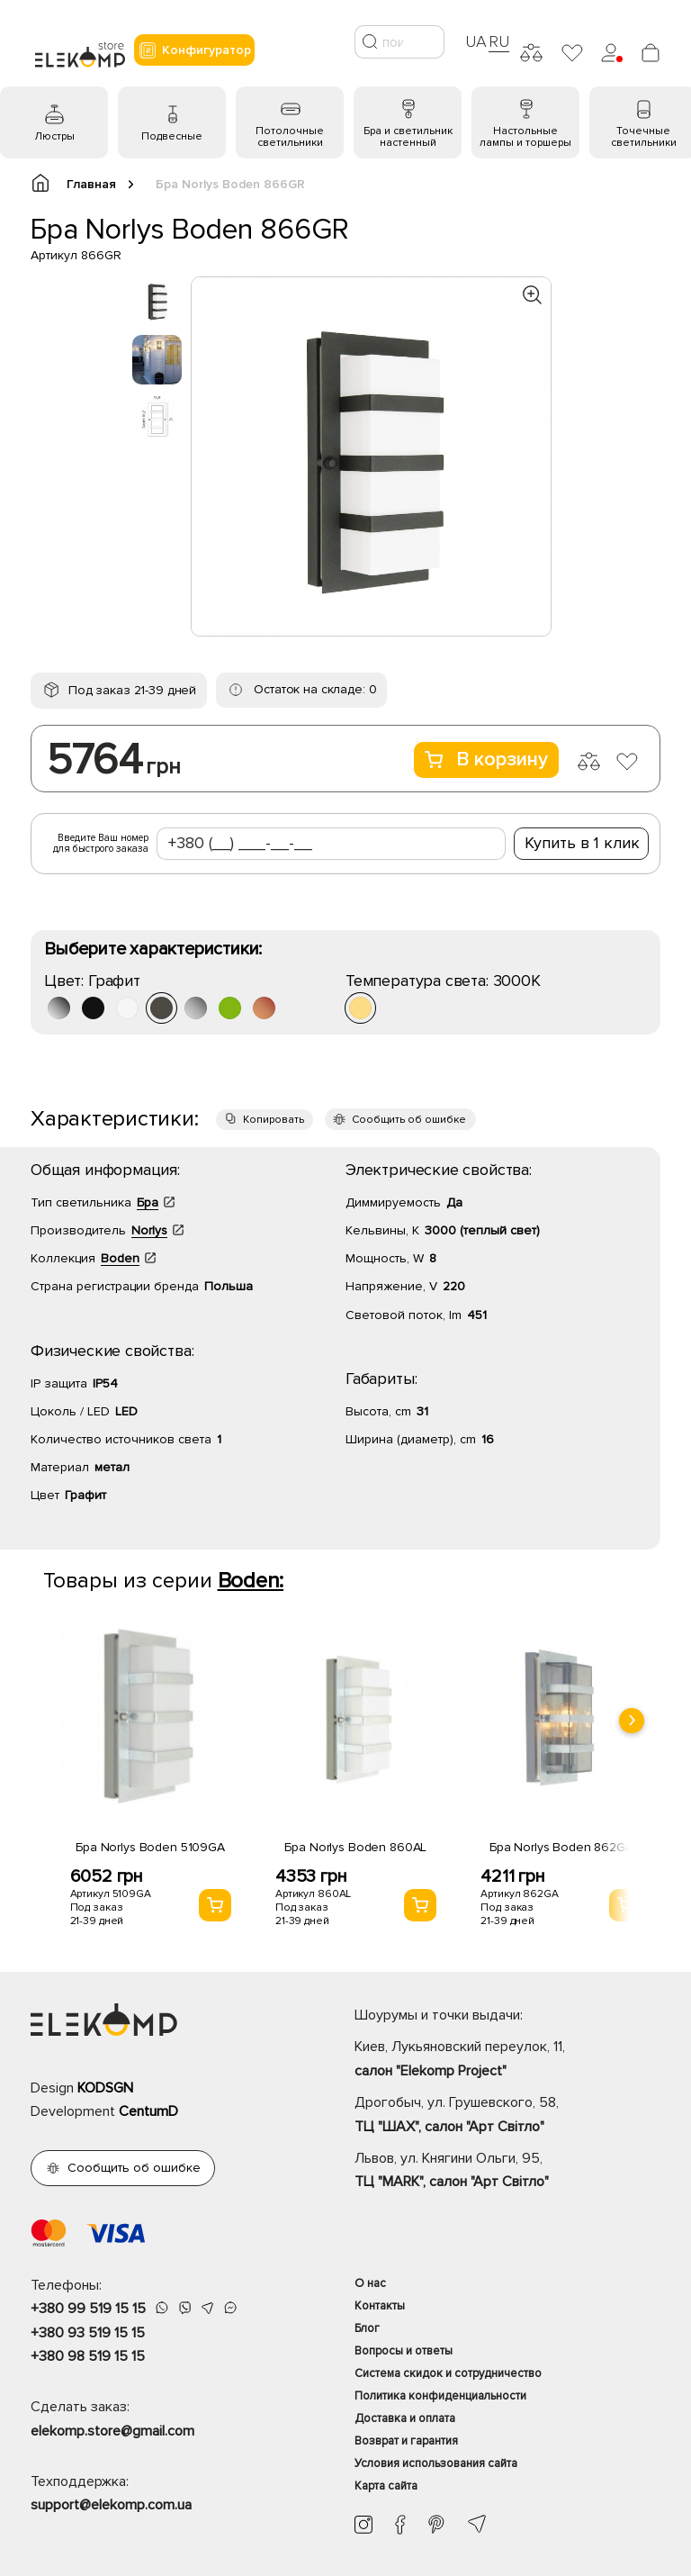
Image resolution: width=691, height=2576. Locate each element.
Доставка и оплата (404, 2418)
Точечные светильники (644, 136)
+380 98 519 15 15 (88, 2356)
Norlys (149, 1230)
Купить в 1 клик (582, 843)
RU (499, 41)
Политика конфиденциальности (440, 2396)
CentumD (148, 2111)
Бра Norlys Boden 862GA (561, 1847)
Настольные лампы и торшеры (525, 136)
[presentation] (631, 1720)
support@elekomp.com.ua (111, 2505)
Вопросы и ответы (403, 2351)
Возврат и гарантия (406, 2441)
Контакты (379, 2306)
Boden (120, 1258)
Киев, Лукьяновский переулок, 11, (507, 2060)
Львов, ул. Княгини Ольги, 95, (507, 2171)
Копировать (273, 1119)
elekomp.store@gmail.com (112, 2431)
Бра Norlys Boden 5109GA (150, 1847)
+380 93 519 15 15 (88, 2333)
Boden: (251, 1581)
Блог (367, 2328)
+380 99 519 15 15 (88, 2309)
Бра (147, 1202)
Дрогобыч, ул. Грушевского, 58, (507, 2115)
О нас (370, 2283)
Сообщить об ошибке (409, 1119)
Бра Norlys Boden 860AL (355, 1847)
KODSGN (105, 2088)
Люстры (54, 136)
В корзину (486, 759)
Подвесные (171, 136)
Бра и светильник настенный (408, 136)
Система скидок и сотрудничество (448, 2373)
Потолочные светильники (290, 136)
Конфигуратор (194, 50)
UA (476, 41)
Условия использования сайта (435, 2463)
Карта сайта (385, 2486)
